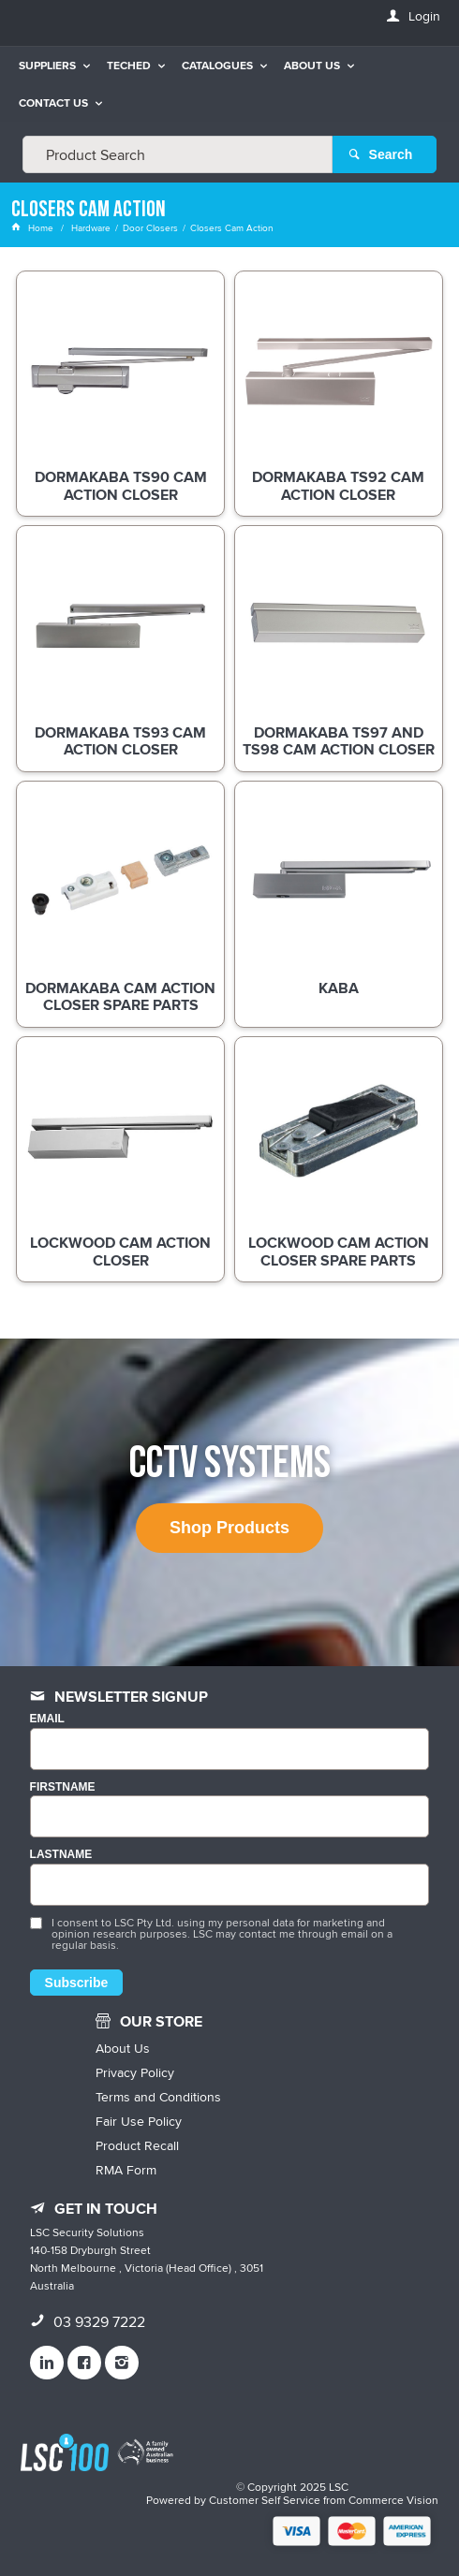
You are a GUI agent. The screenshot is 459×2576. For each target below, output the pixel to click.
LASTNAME (61, 1855)
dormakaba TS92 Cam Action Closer (338, 487)
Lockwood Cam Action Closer (120, 1252)
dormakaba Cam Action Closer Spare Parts (120, 998)
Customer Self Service (264, 2500)
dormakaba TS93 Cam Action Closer (120, 742)
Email (47, 1719)
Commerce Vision (393, 2500)
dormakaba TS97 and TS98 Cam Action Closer (339, 742)
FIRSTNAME (63, 1787)
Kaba (338, 989)
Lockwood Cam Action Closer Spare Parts (338, 1252)
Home (33, 227)
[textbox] (177, 154)
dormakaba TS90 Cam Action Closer (121, 487)
